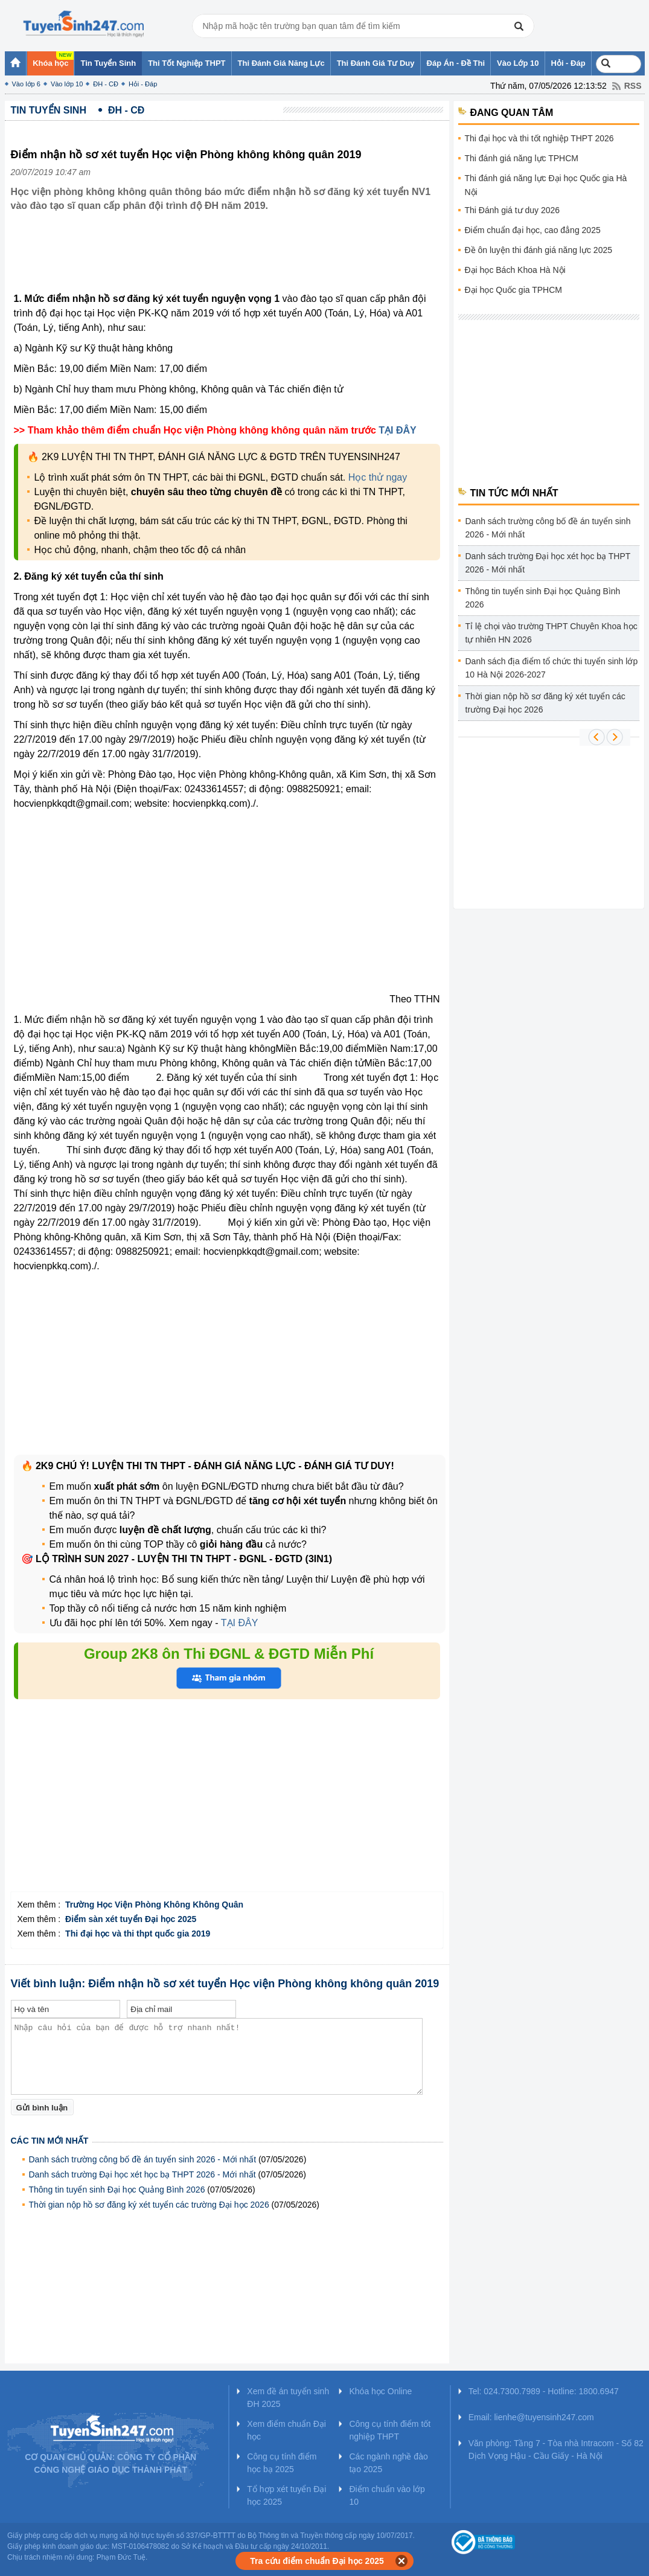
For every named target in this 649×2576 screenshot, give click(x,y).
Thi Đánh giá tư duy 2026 (512, 210)
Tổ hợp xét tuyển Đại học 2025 (286, 2495)
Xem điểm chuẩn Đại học (286, 2430)
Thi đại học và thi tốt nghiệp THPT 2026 (539, 138)
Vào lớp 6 (26, 84)
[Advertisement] (230, 261)
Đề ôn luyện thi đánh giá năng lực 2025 (539, 250)
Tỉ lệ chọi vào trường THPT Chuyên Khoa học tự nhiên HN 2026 (551, 632)
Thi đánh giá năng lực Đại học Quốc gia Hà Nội (546, 185)
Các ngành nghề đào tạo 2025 (388, 2463)
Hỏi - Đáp (143, 84)
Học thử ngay (377, 477)
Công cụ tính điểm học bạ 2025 (281, 2463)
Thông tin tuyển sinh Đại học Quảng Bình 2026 (117, 2189)
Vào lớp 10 (67, 84)
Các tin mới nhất (50, 2140)
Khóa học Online (380, 2391)
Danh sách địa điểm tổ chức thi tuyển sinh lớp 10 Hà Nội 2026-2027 (551, 667)
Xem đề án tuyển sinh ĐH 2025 (288, 2397)
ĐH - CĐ (105, 84)
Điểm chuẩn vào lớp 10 (386, 2495)
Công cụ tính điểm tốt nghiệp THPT (389, 2430)
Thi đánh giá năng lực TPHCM (522, 158)
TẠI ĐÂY (397, 430)
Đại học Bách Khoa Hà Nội (515, 270)
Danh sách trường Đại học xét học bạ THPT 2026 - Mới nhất (142, 2174)
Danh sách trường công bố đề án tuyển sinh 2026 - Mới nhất (143, 2159)
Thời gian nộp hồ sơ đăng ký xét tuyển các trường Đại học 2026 (149, 2204)
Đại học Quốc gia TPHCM (513, 290)
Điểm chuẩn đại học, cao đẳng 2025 (533, 230)
